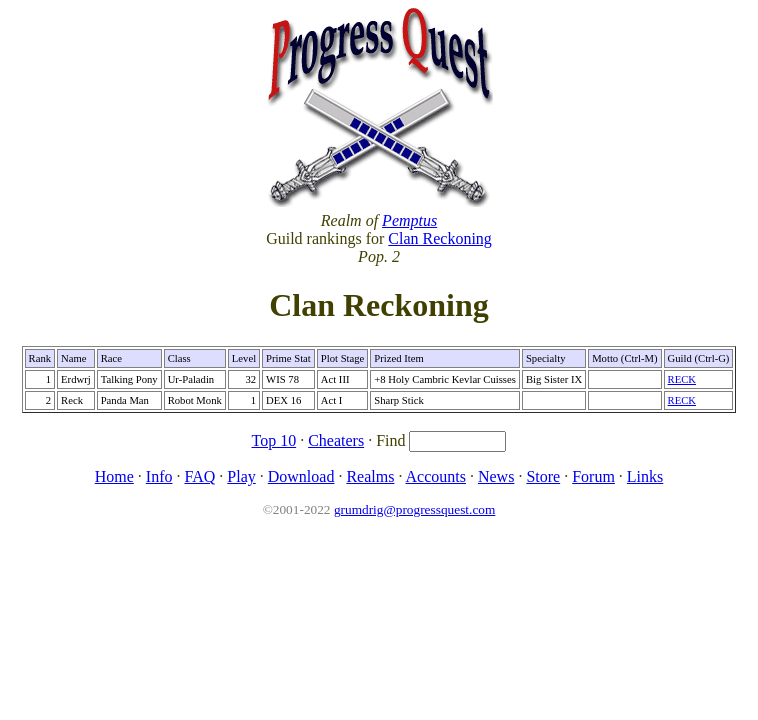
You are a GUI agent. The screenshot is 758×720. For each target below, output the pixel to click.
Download (301, 476)
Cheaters (336, 440)
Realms (370, 476)
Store (543, 476)
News (496, 476)
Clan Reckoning (440, 238)
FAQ (199, 476)
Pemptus (409, 220)
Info (159, 476)
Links (645, 476)
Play (241, 476)
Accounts (436, 476)
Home (114, 476)
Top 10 (274, 440)
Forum (593, 476)
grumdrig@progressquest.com (414, 509)
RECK (682, 379)
